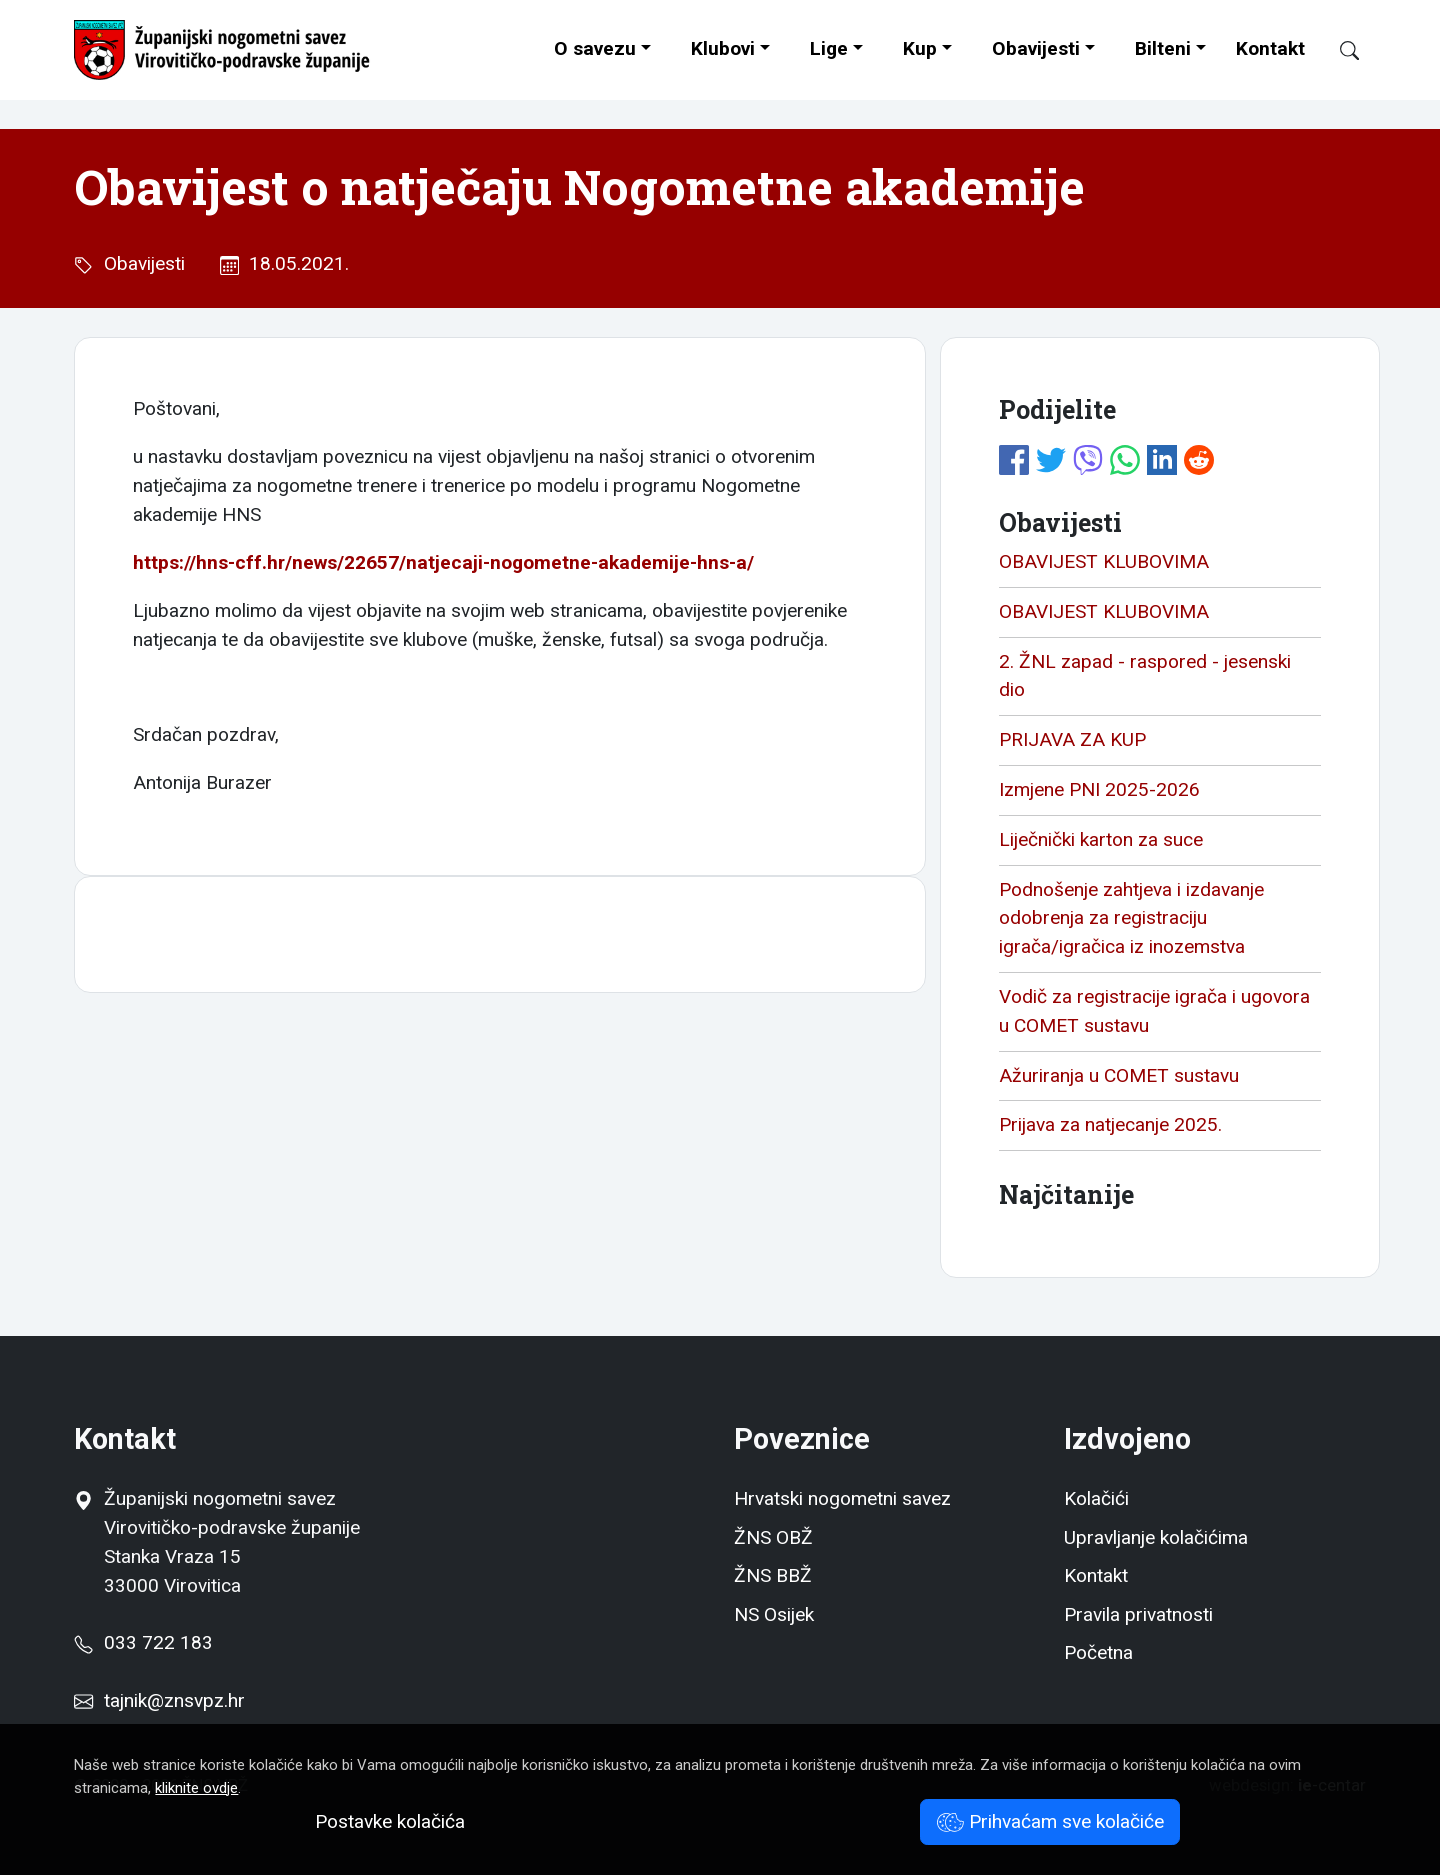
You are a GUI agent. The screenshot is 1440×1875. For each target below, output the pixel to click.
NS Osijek (774, 1614)
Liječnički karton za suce (1101, 839)
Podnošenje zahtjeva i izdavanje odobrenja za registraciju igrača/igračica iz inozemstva (1131, 918)
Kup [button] (920, 48)
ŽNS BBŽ (773, 1575)
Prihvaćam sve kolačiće (1050, 1821)
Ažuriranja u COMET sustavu (1119, 1075)
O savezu (595, 48)
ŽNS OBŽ (773, 1537)
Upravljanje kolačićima (1156, 1537)
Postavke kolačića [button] (390, 1821)
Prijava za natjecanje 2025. (1110, 1124)
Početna (1098, 1652)
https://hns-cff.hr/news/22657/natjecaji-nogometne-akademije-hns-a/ (443, 562)
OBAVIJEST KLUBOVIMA (1104, 561)
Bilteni (1163, 48)
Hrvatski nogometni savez (842, 1498)
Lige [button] (829, 48)
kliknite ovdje (196, 1788)
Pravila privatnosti (1138, 1614)
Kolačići (1096, 1498)
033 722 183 (143, 1642)
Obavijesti (1036, 48)
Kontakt (1270, 48)
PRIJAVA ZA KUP (1072, 739)
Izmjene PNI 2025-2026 (1099, 789)
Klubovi (723, 48)
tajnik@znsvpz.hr (174, 1700)
